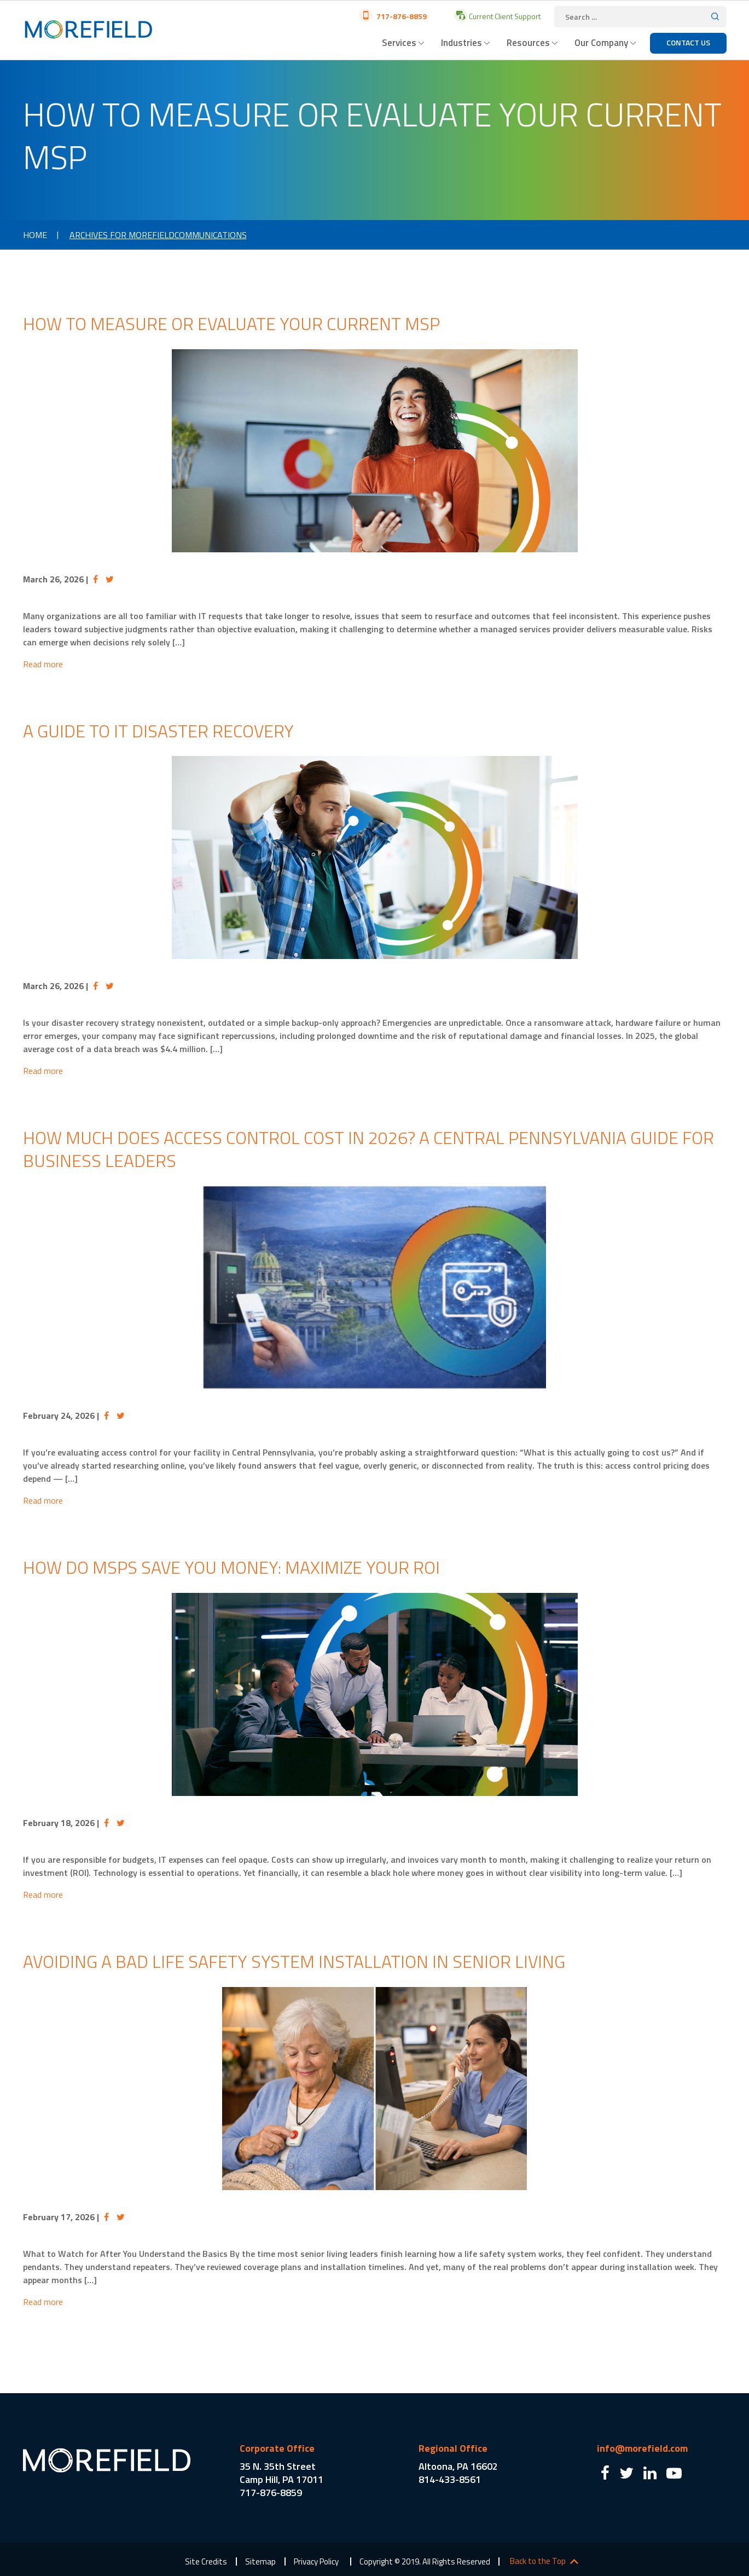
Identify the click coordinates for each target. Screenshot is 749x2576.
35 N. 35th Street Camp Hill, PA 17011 (281, 2473)
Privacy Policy (316, 2561)
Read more (43, 664)
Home (35, 234)
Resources (528, 43)
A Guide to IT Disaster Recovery (158, 731)
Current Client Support (504, 16)
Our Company (601, 43)
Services (399, 43)
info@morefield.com (642, 2448)
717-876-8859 (401, 16)
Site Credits (206, 2561)
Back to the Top (538, 2561)
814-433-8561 (450, 2479)
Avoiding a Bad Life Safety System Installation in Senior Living (294, 1961)
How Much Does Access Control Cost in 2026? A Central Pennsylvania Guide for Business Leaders (368, 1149)
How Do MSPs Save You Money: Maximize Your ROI (231, 1567)
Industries (461, 43)
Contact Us (688, 42)
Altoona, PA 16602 (458, 2466)
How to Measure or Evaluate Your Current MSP (231, 323)
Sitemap (260, 2561)
